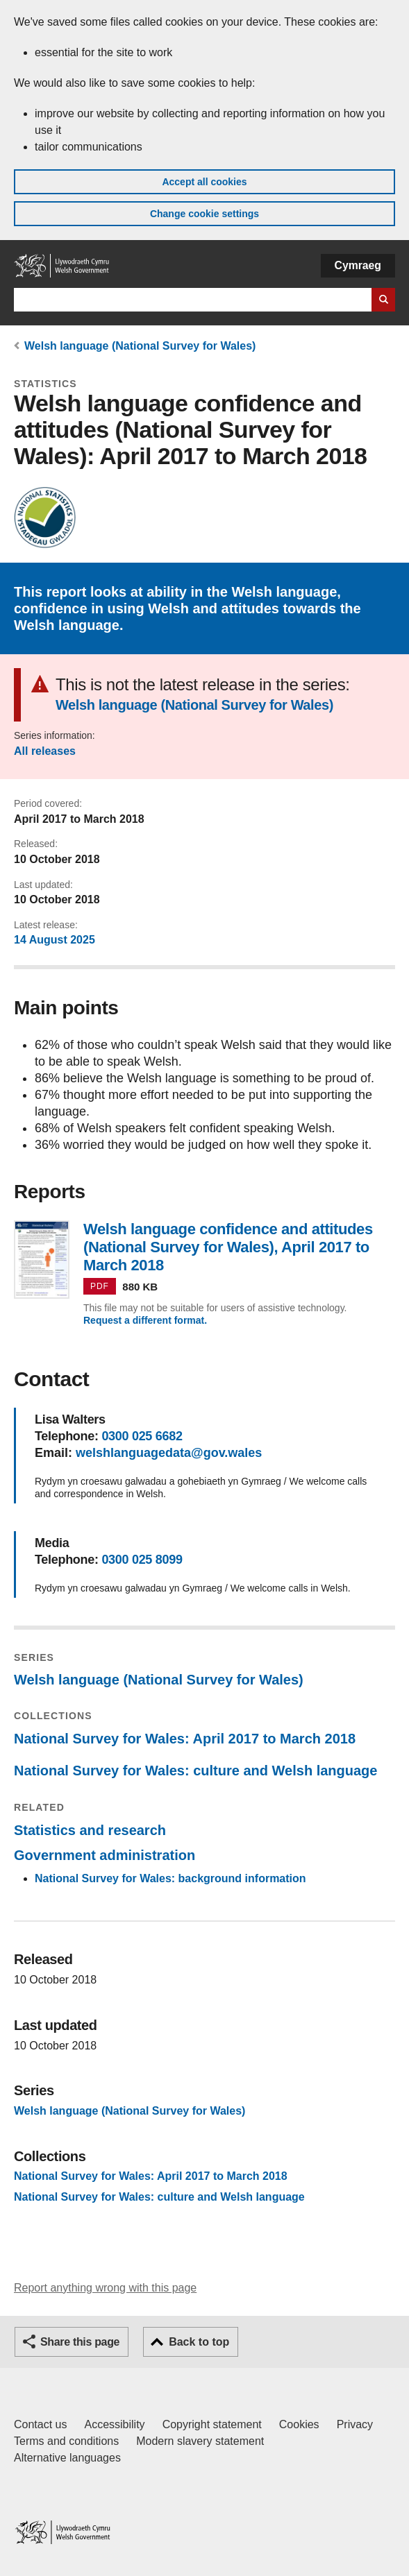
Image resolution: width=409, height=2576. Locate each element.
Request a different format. (145, 1320)
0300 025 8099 (141, 1560)
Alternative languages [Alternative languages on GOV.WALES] (67, 2458)
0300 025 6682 (141, 1436)
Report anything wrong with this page (105, 2288)
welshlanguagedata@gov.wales (169, 1453)
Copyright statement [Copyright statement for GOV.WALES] (212, 2424)
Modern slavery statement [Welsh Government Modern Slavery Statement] (200, 2441)
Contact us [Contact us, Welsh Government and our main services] (40, 2424)
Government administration (104, 1855)
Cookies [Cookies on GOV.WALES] (299, 2424)
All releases (45, 751)
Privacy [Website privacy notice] (355, 2424)
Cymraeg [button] (358, 265)
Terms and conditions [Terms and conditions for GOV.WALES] (66, 2441)
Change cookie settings (204, 213)
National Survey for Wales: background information (170, 1878)
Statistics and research (90, 1830)
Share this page (79, 2342)
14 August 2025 (54, 940)
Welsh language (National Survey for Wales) (140, 346)
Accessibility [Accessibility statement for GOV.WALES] (114, 2424)
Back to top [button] (199, 2342)
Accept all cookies (204, 181)
